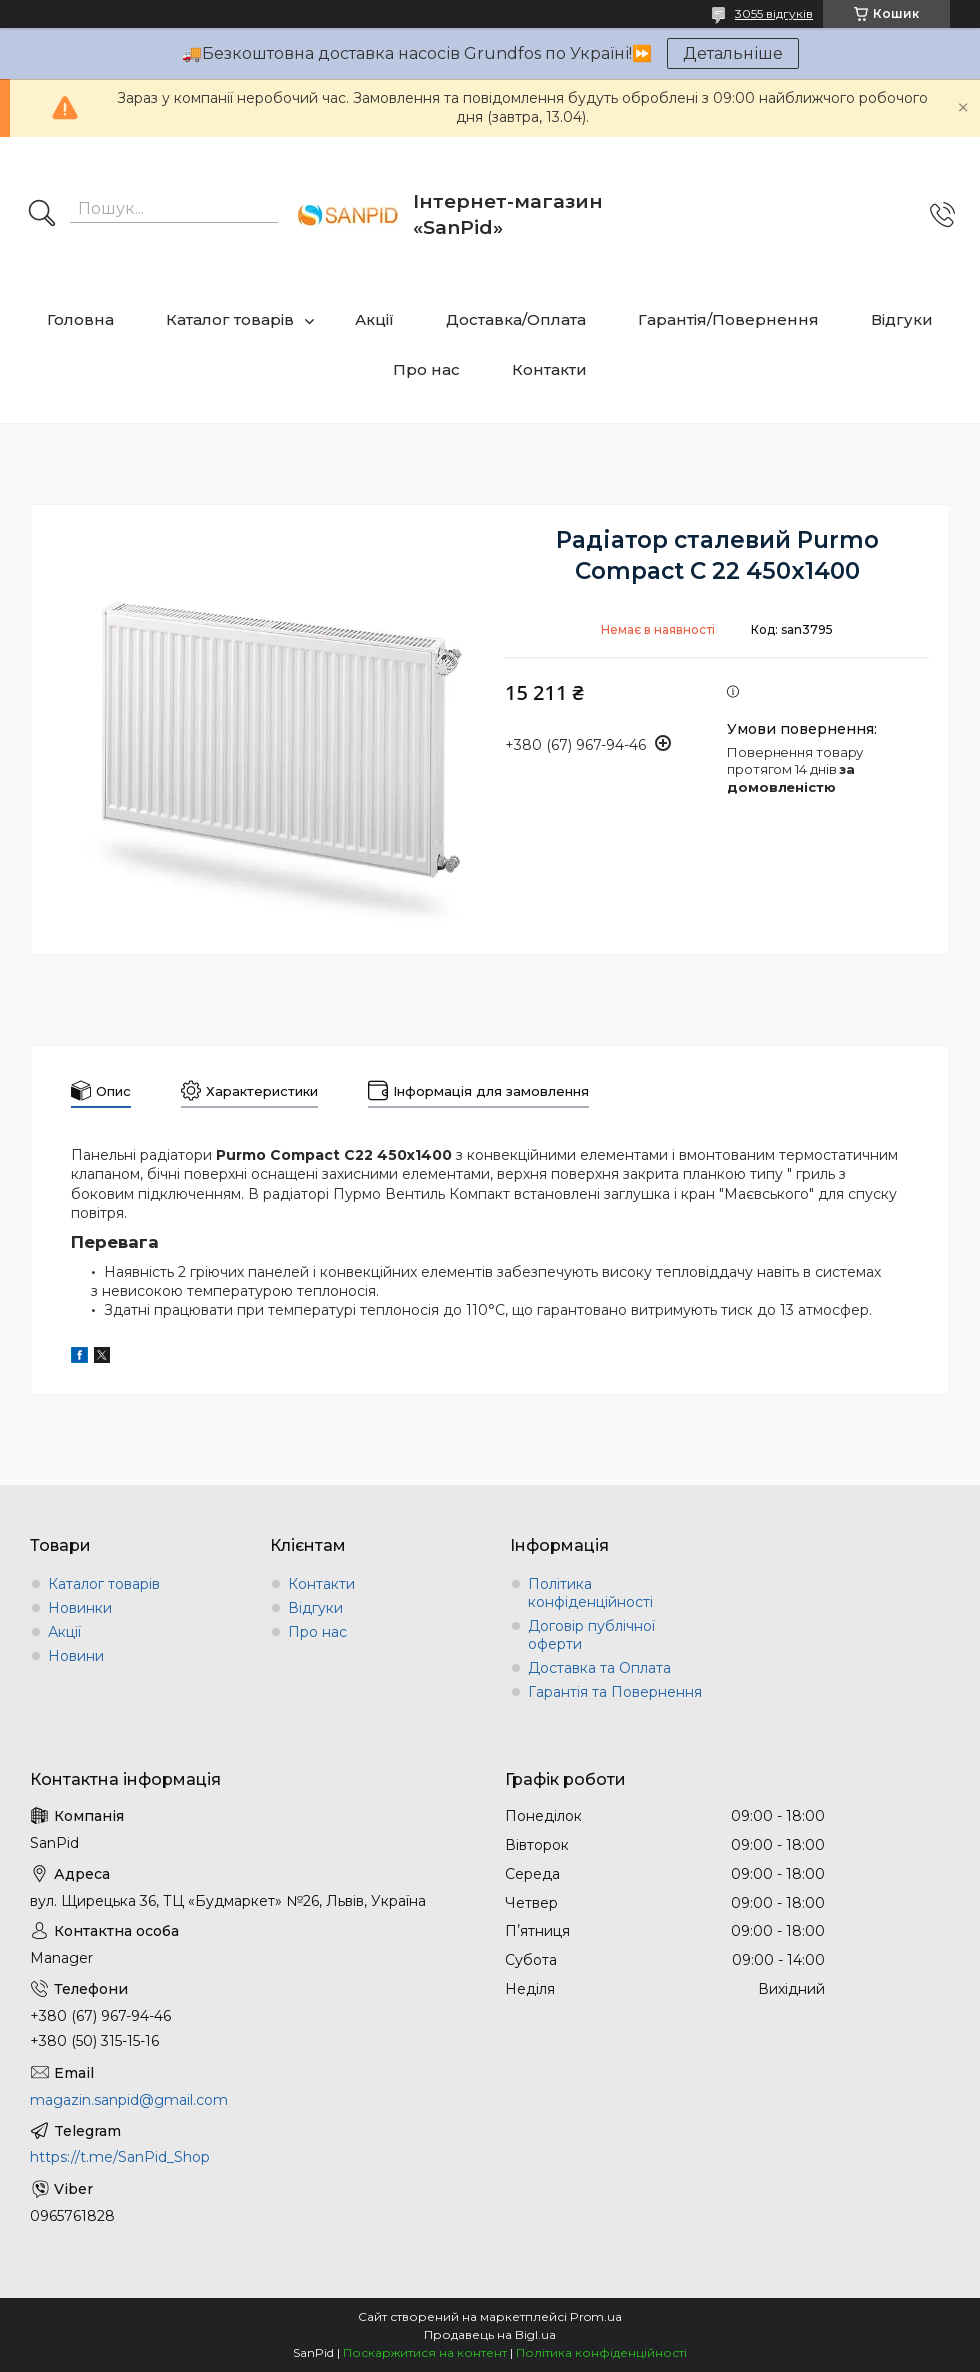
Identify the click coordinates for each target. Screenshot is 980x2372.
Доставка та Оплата (599, 1668)
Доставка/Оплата (516, 319)
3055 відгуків (774, 13)
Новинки (80, 1608)
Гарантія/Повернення (728, 319)
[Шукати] (42, 215)
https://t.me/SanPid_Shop (120, 2157)
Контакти (549, 369)
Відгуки (902, 319)
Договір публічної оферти (591, 1635)
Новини (76, 1656)
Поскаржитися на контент (425, 2352)
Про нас (426, 369)
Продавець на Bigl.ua (490, 2334)
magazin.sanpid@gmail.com (129, 2100)
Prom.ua (596, 2316)
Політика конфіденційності (590, 1593)
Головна (80, 319)
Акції (374, 319)
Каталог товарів (230, 319)
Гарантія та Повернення (615, 1692)
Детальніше (733, 53)
